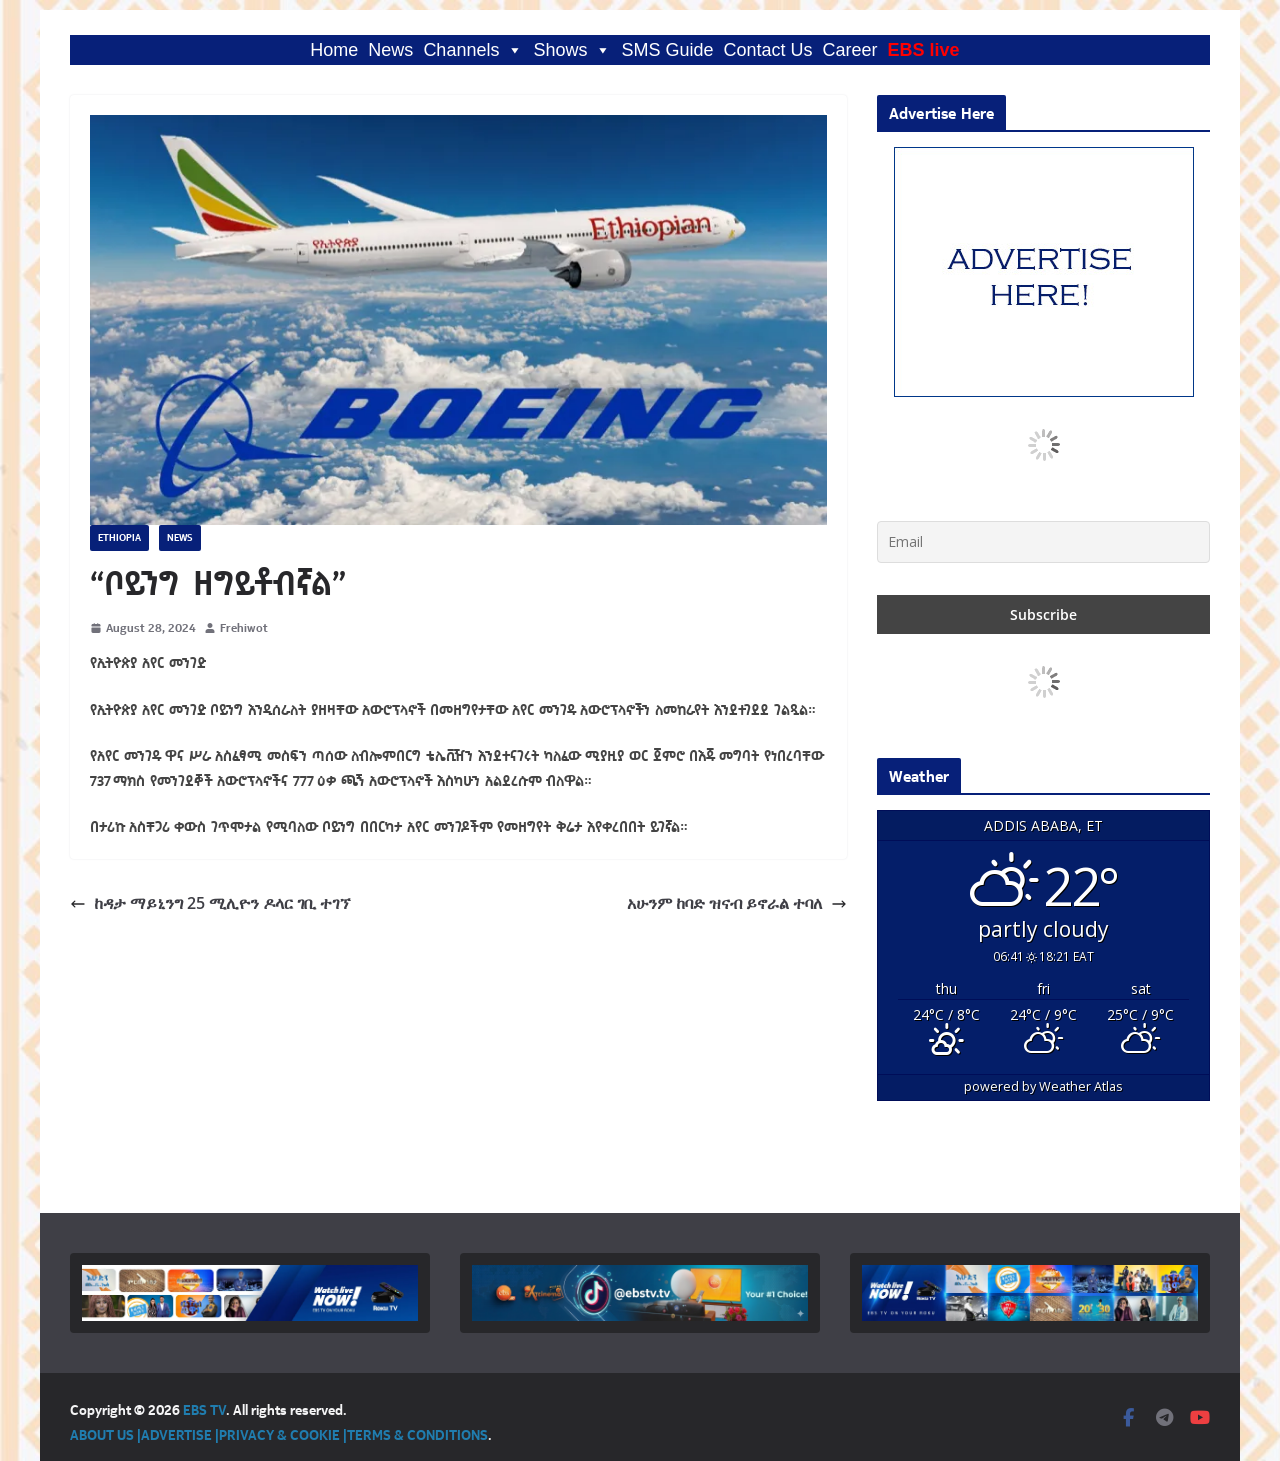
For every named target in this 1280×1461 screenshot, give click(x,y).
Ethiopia (119, 537)
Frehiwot (244, 627)
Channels (473, 50)
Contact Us (768, 50)
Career (850, 50)
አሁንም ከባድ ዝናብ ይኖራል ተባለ (737, 903)
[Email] (1043, 542)
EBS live (924, 50)
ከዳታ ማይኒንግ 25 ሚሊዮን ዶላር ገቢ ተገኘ (210, 903)
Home (334, 50)
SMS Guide (667, 50)
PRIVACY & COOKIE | (283, 1434)
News (390, 50)
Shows (572, 50)
